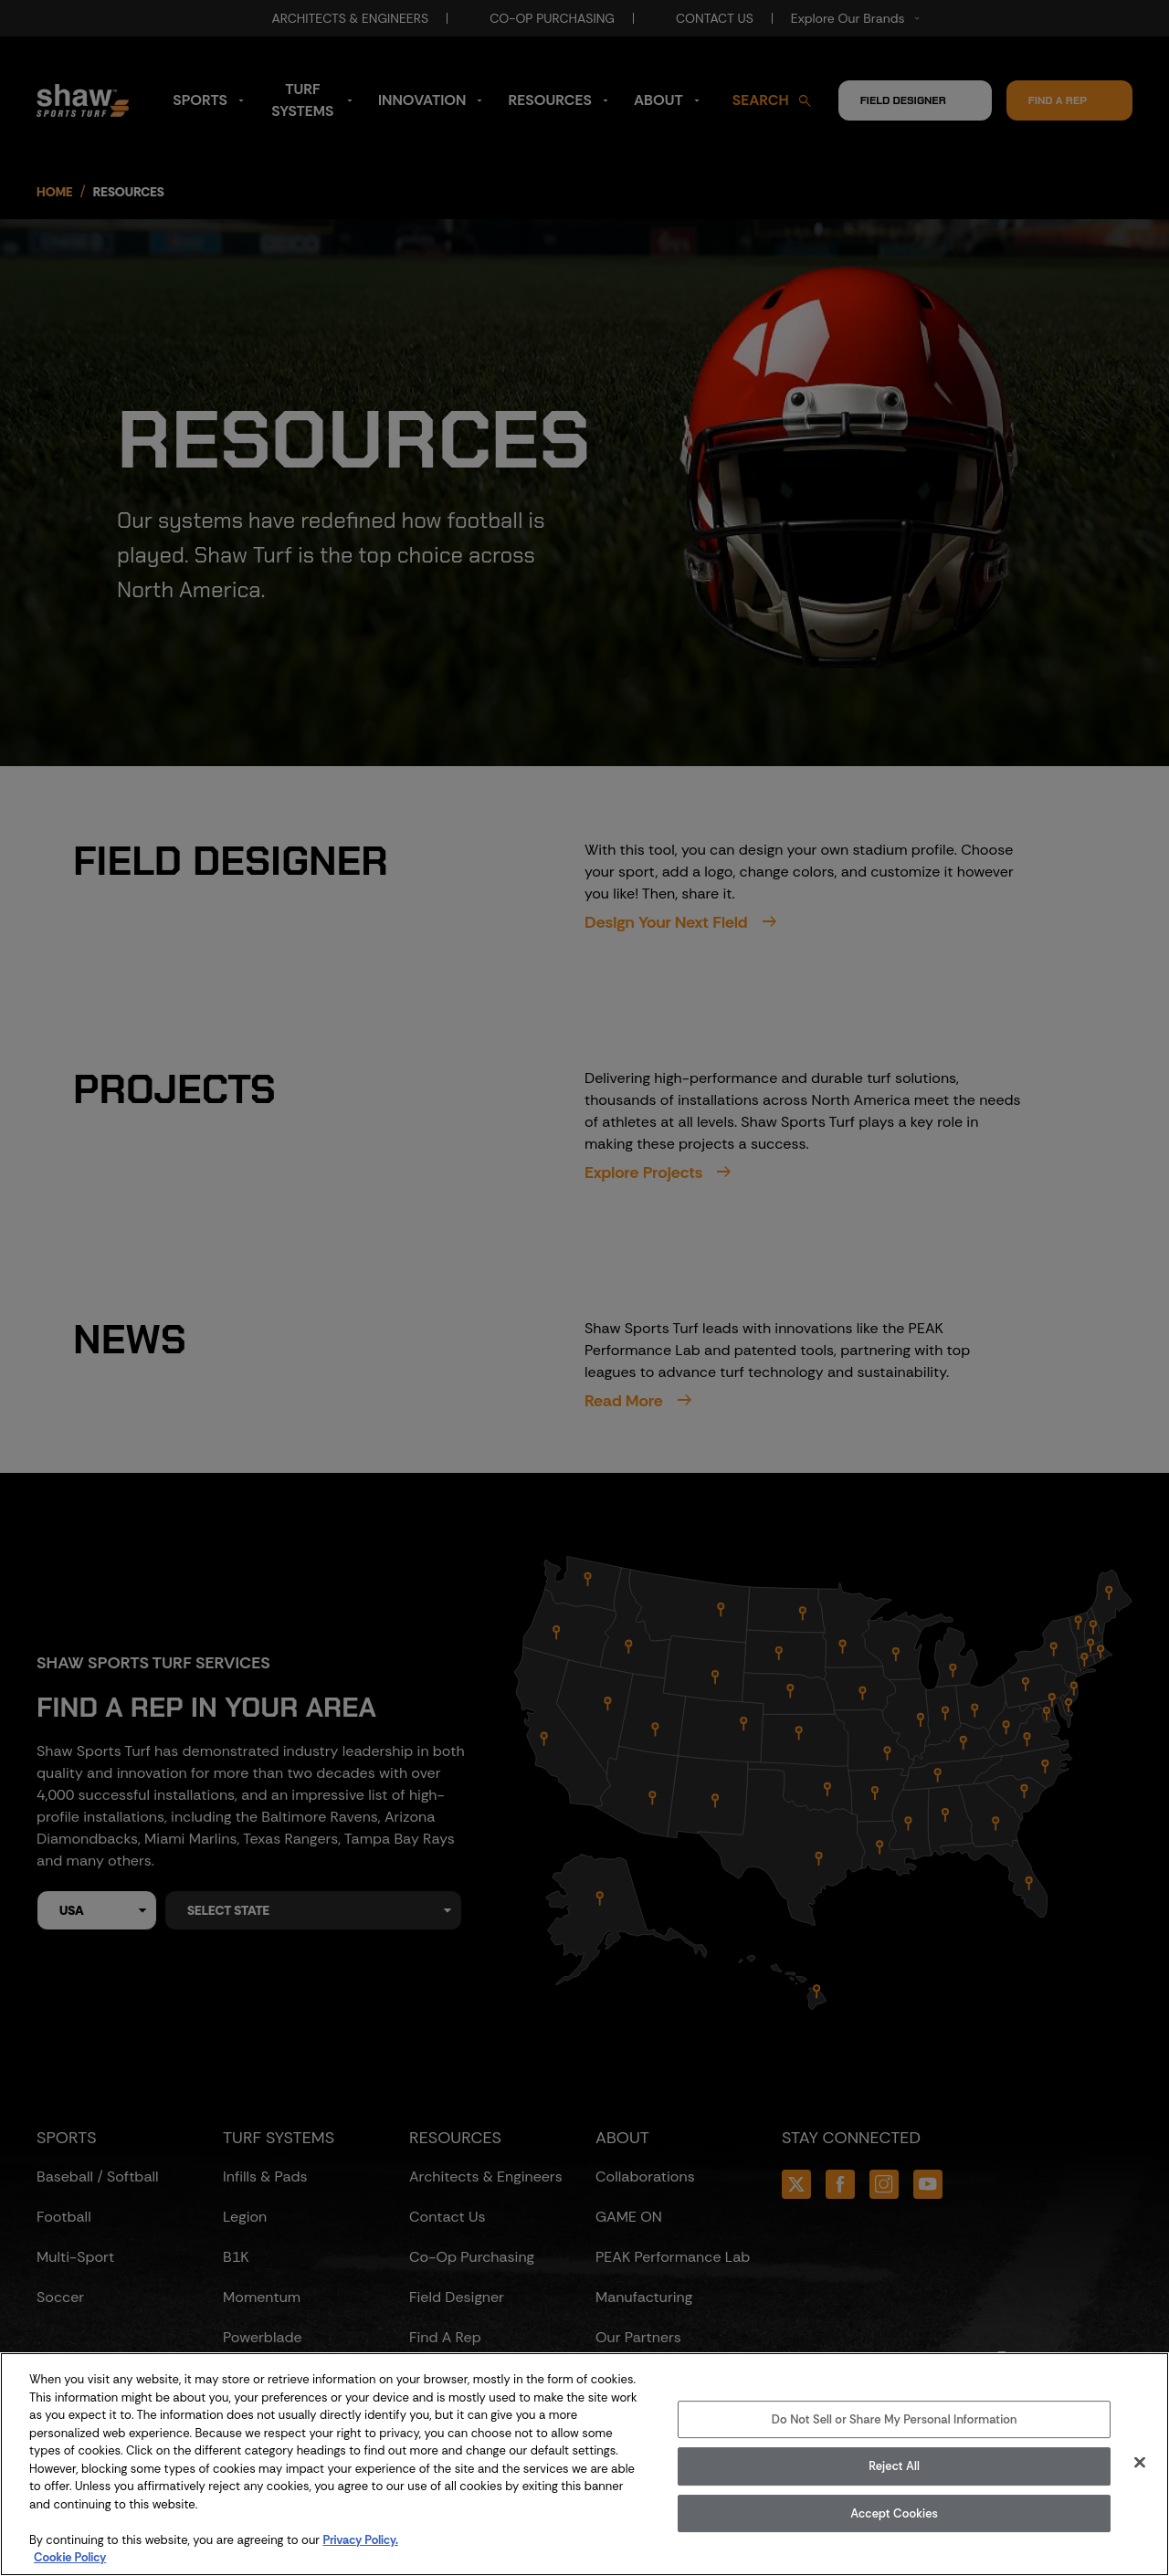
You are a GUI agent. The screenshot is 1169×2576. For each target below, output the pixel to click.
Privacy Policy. (360, 2540)
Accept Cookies (894, 2513)
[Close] (1140, 2462)
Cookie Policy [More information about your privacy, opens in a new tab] (70, 2557)
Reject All (894, 2466)
